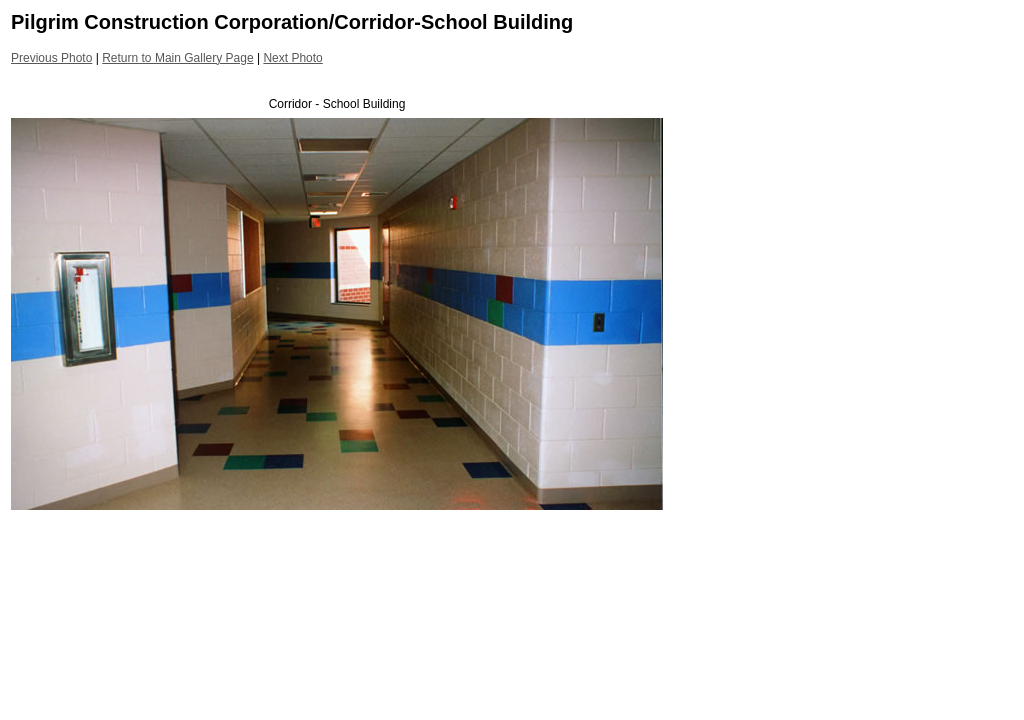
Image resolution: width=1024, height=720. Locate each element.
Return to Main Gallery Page (177, 58)
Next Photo (292, 58)
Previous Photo (51, 58)
